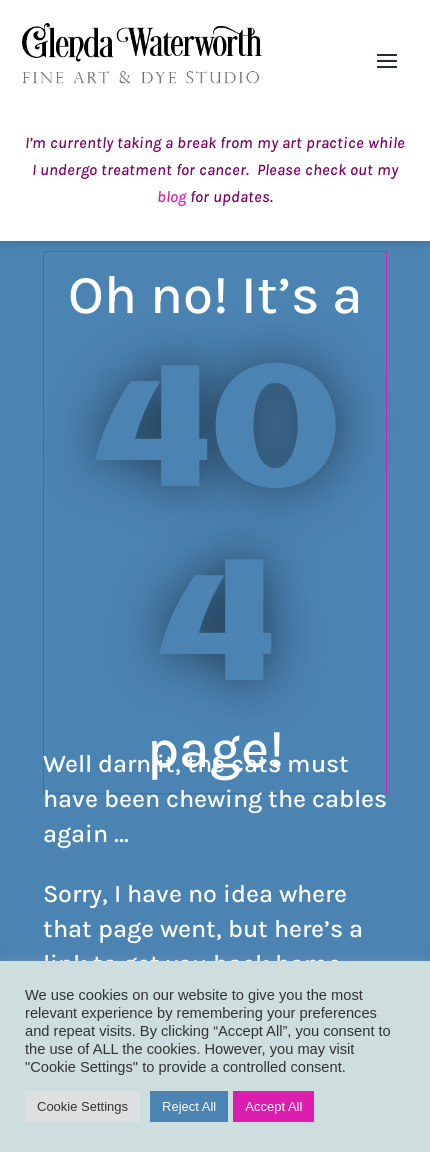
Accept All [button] (273, 1106)
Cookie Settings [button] (82, 1106)
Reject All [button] (189, 1106)
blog (171, 196)
